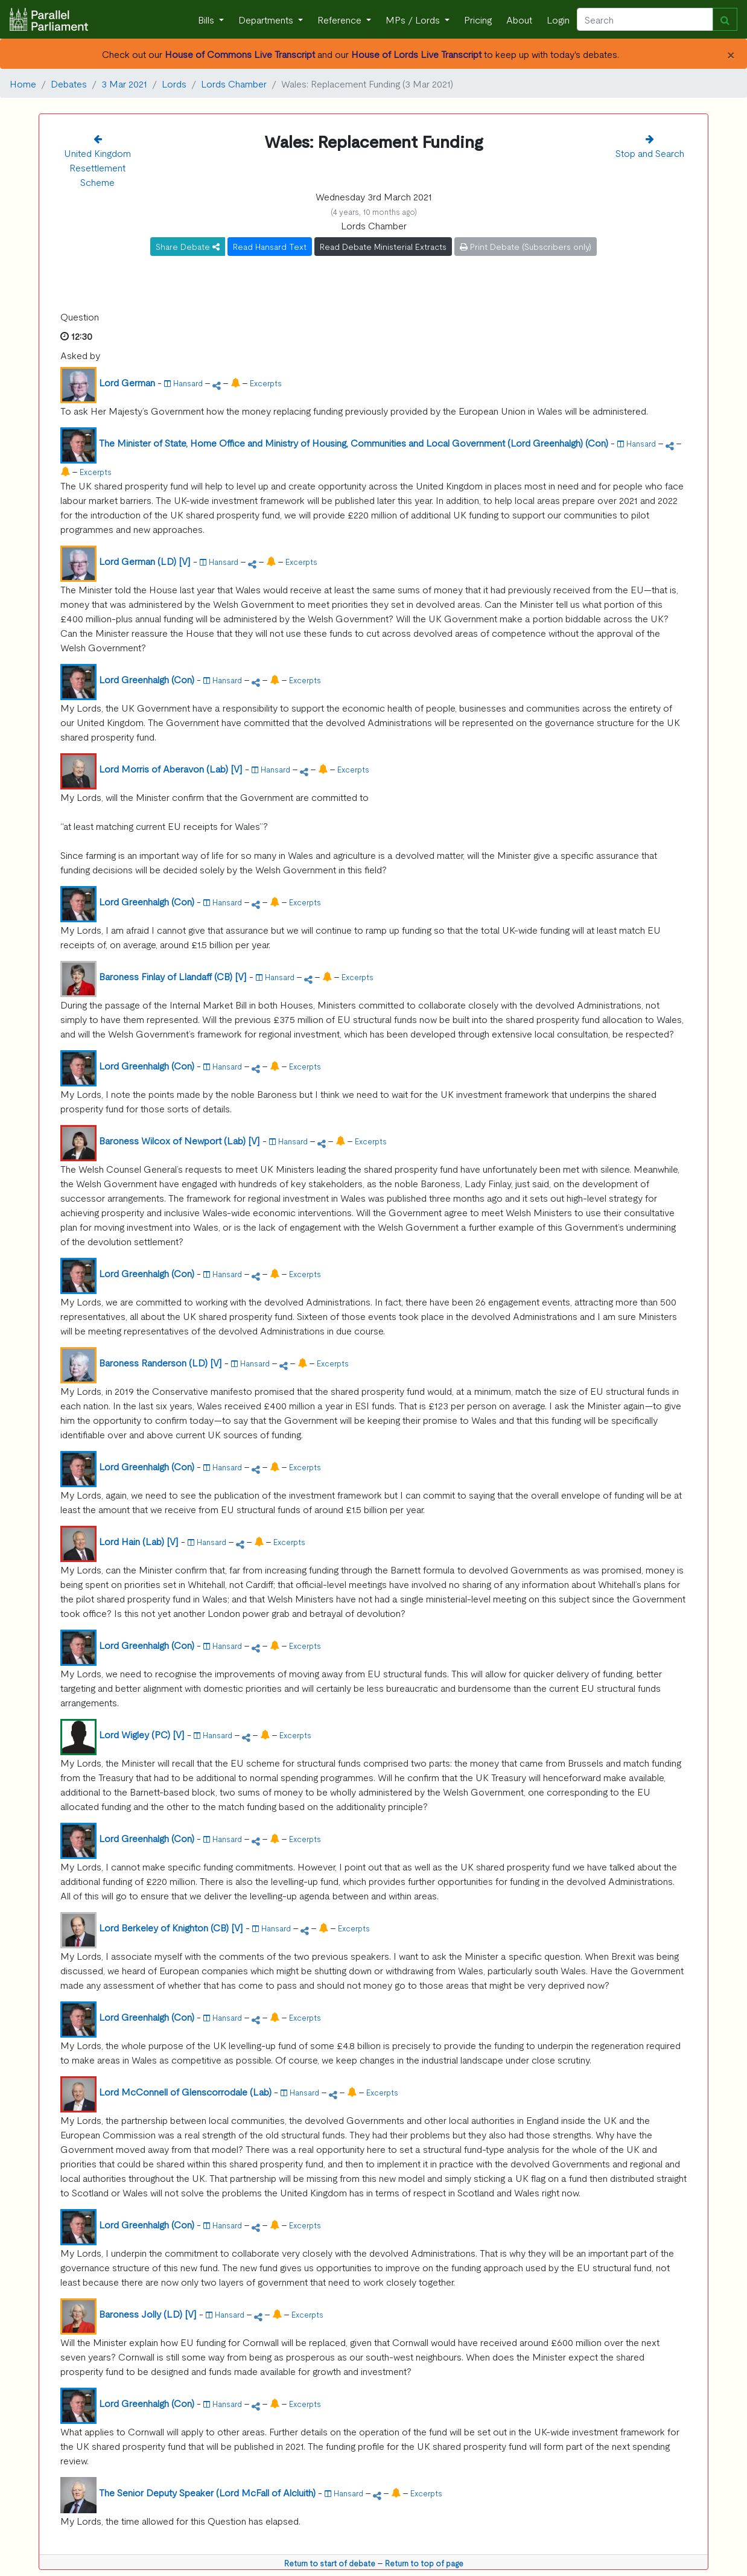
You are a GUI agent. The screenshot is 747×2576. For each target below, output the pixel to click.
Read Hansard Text (270, 246)
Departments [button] (267, 19)
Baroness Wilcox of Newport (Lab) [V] (179, 1140)
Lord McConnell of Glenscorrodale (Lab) (185, 2091)
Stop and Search (649, 152)
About (519, 19)
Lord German (127, 382)
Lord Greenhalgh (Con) (146, 679)
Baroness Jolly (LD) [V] (148, 2313)
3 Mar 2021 (124, 83)
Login (558, 19)
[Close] (730, 53)
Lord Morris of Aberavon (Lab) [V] (171, 768)
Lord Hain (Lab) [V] (139, 1541)
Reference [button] (340, 19)
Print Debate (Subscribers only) (525, 246)
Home (23, 83)
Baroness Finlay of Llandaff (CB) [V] (173, 976)
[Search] (645, 19)
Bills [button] (207, 19)
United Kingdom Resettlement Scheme (97, 167)
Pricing (478, 19)
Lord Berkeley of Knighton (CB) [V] (171, 1927)
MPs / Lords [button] (414, 19)
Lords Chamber (234, 83)
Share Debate (188, 246)
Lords (174, 83)
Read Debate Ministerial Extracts (383, 246)
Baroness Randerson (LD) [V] (160, 1362)
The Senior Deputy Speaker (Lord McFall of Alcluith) (207, 2492)
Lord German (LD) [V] (145, 560)
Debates (69, 83)
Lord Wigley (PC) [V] (142, 1734)
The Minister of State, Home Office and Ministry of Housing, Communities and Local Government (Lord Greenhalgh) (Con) (353, 442)
